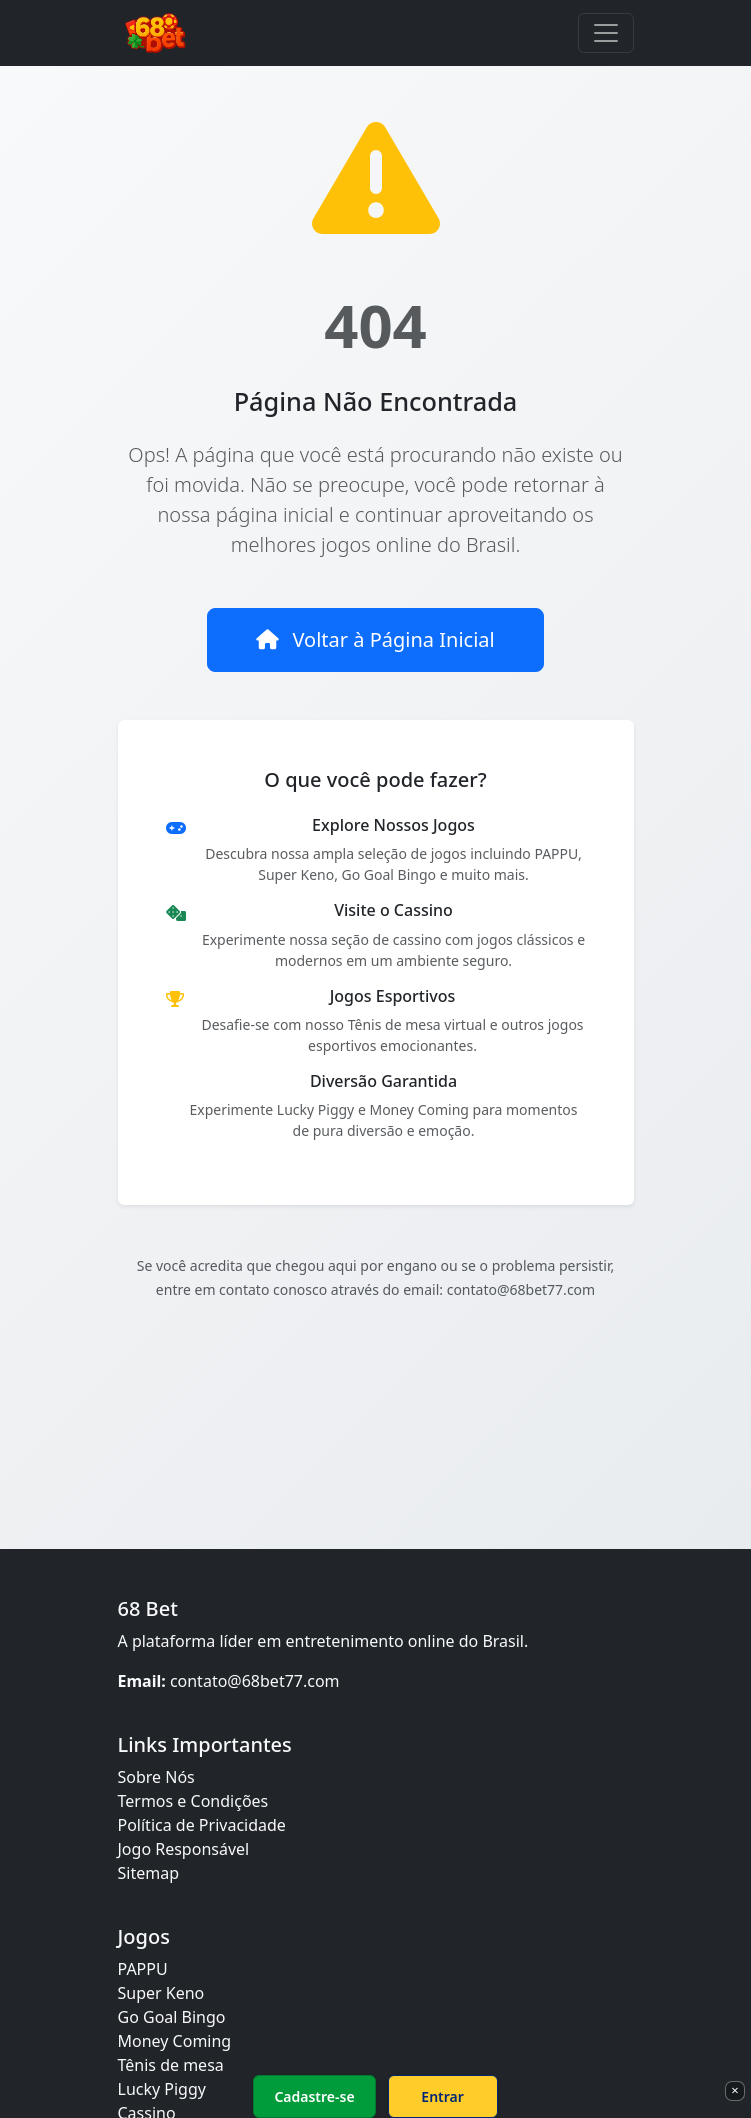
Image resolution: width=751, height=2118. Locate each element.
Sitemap (149, 1873)
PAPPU (143, 1969)
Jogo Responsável (184, 1849)
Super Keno (161, 1993)
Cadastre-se (314, 2096)
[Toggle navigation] (606, 33)
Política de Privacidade (202, 1825)
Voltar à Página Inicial (375, 639)
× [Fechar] (734, 2090)
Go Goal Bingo (172, 2017)
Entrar (442, 2096)
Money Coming (175, 2041)
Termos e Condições (193, 1801)
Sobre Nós (156, 1777)
